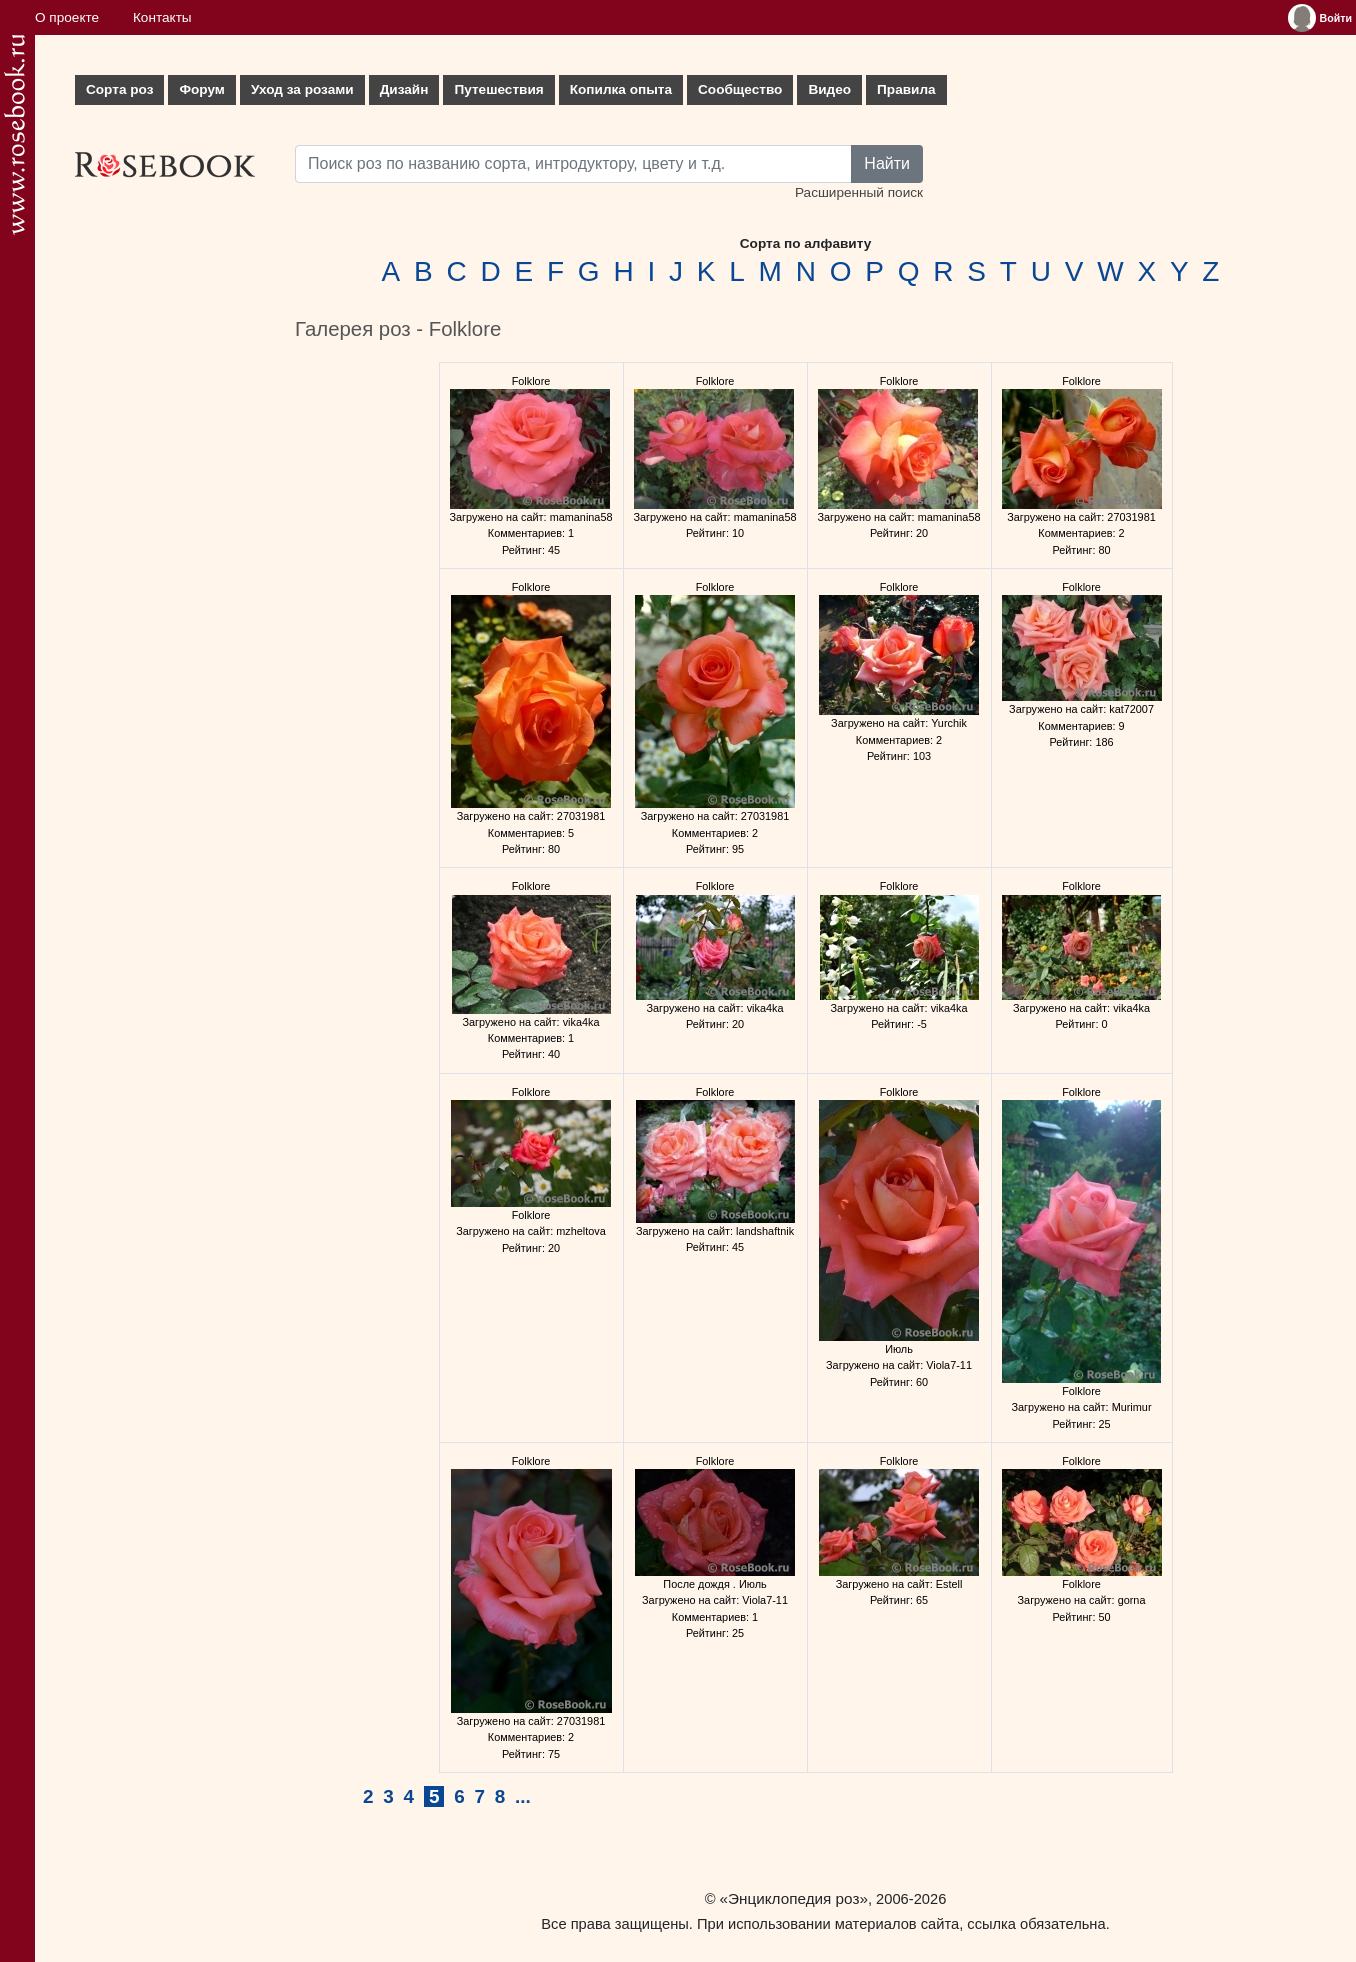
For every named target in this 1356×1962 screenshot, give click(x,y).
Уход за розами (302, 89)
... (523, 1796)
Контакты (162, 17)
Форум (201, 89)
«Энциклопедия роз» (794, 1898)
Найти (887, 163)
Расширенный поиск (859, 192)
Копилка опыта (621, 89)
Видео (829, 89)
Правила (906, 89)
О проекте (67, 17)
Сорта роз (119, 89)
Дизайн (404, 89)
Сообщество (740, 89)
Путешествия (498, 89)
